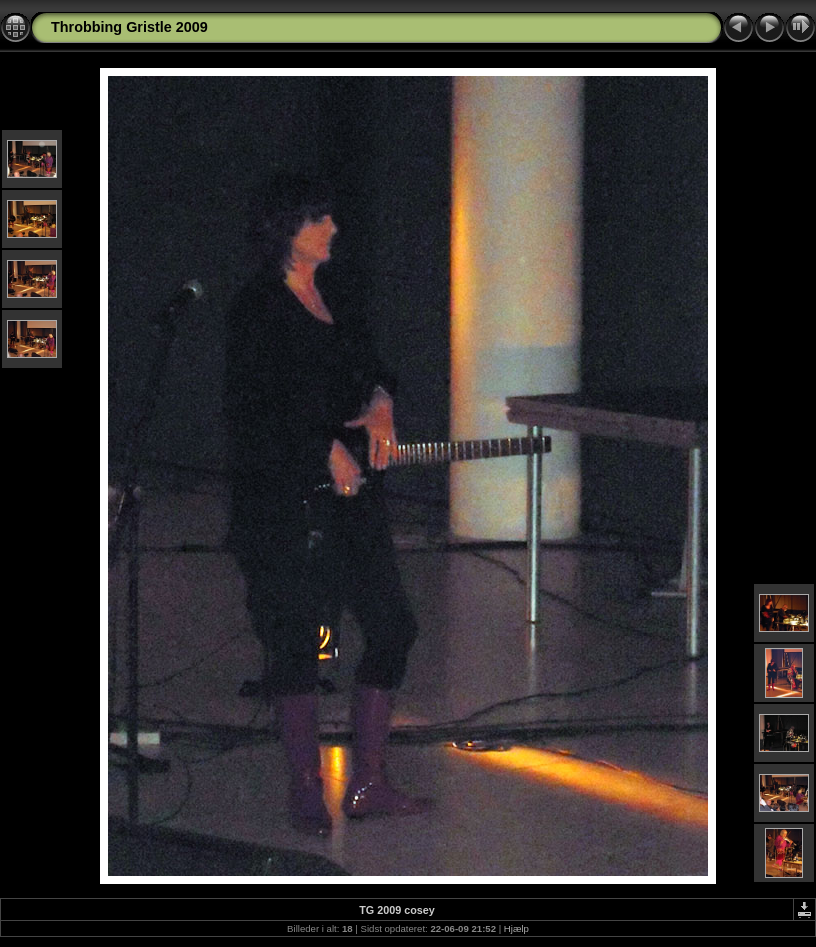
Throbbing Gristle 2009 (129, 27)
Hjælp (516, 928)
